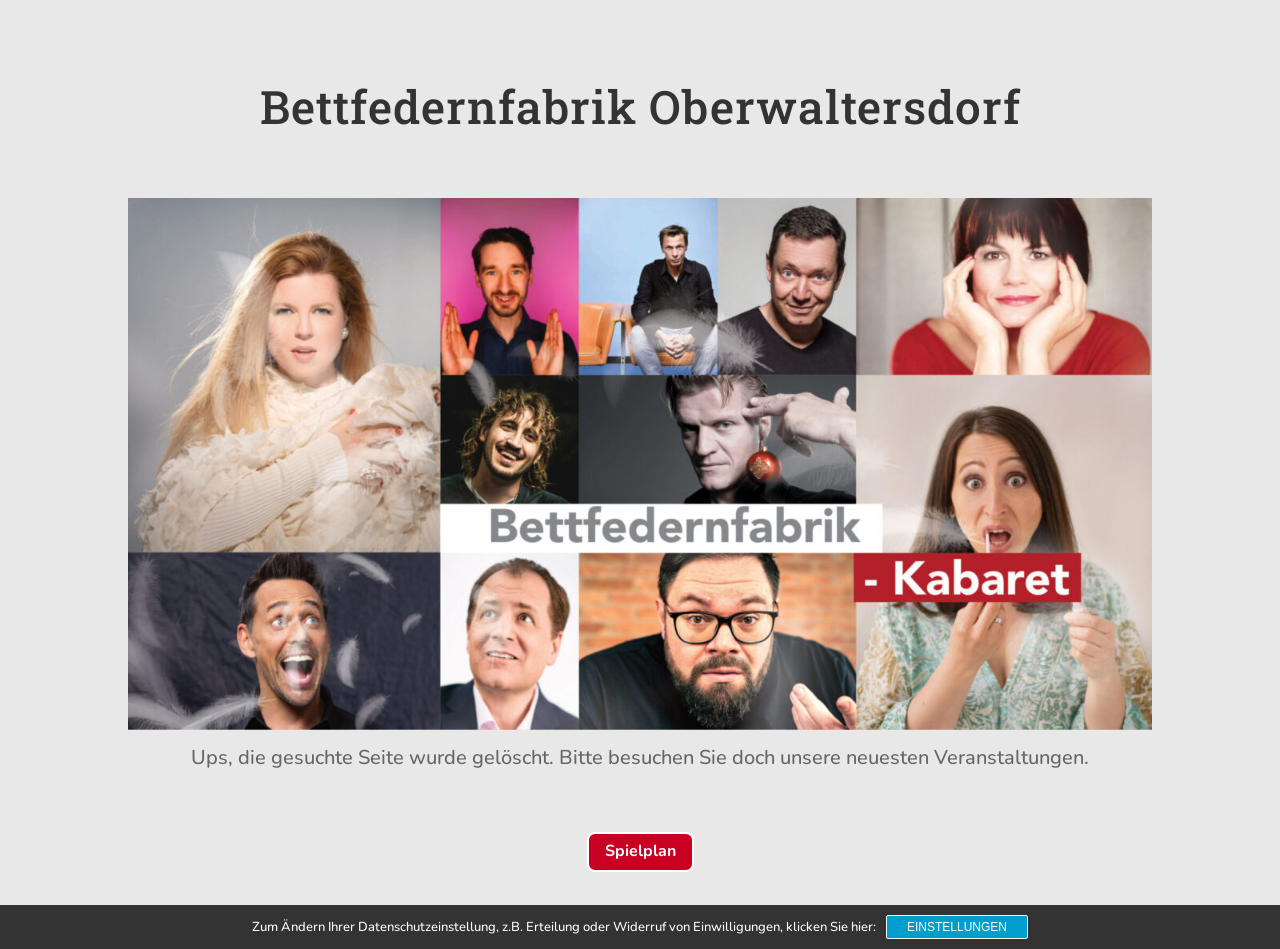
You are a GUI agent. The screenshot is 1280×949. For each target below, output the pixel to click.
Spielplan (640, 851)
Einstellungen (957, 927)
